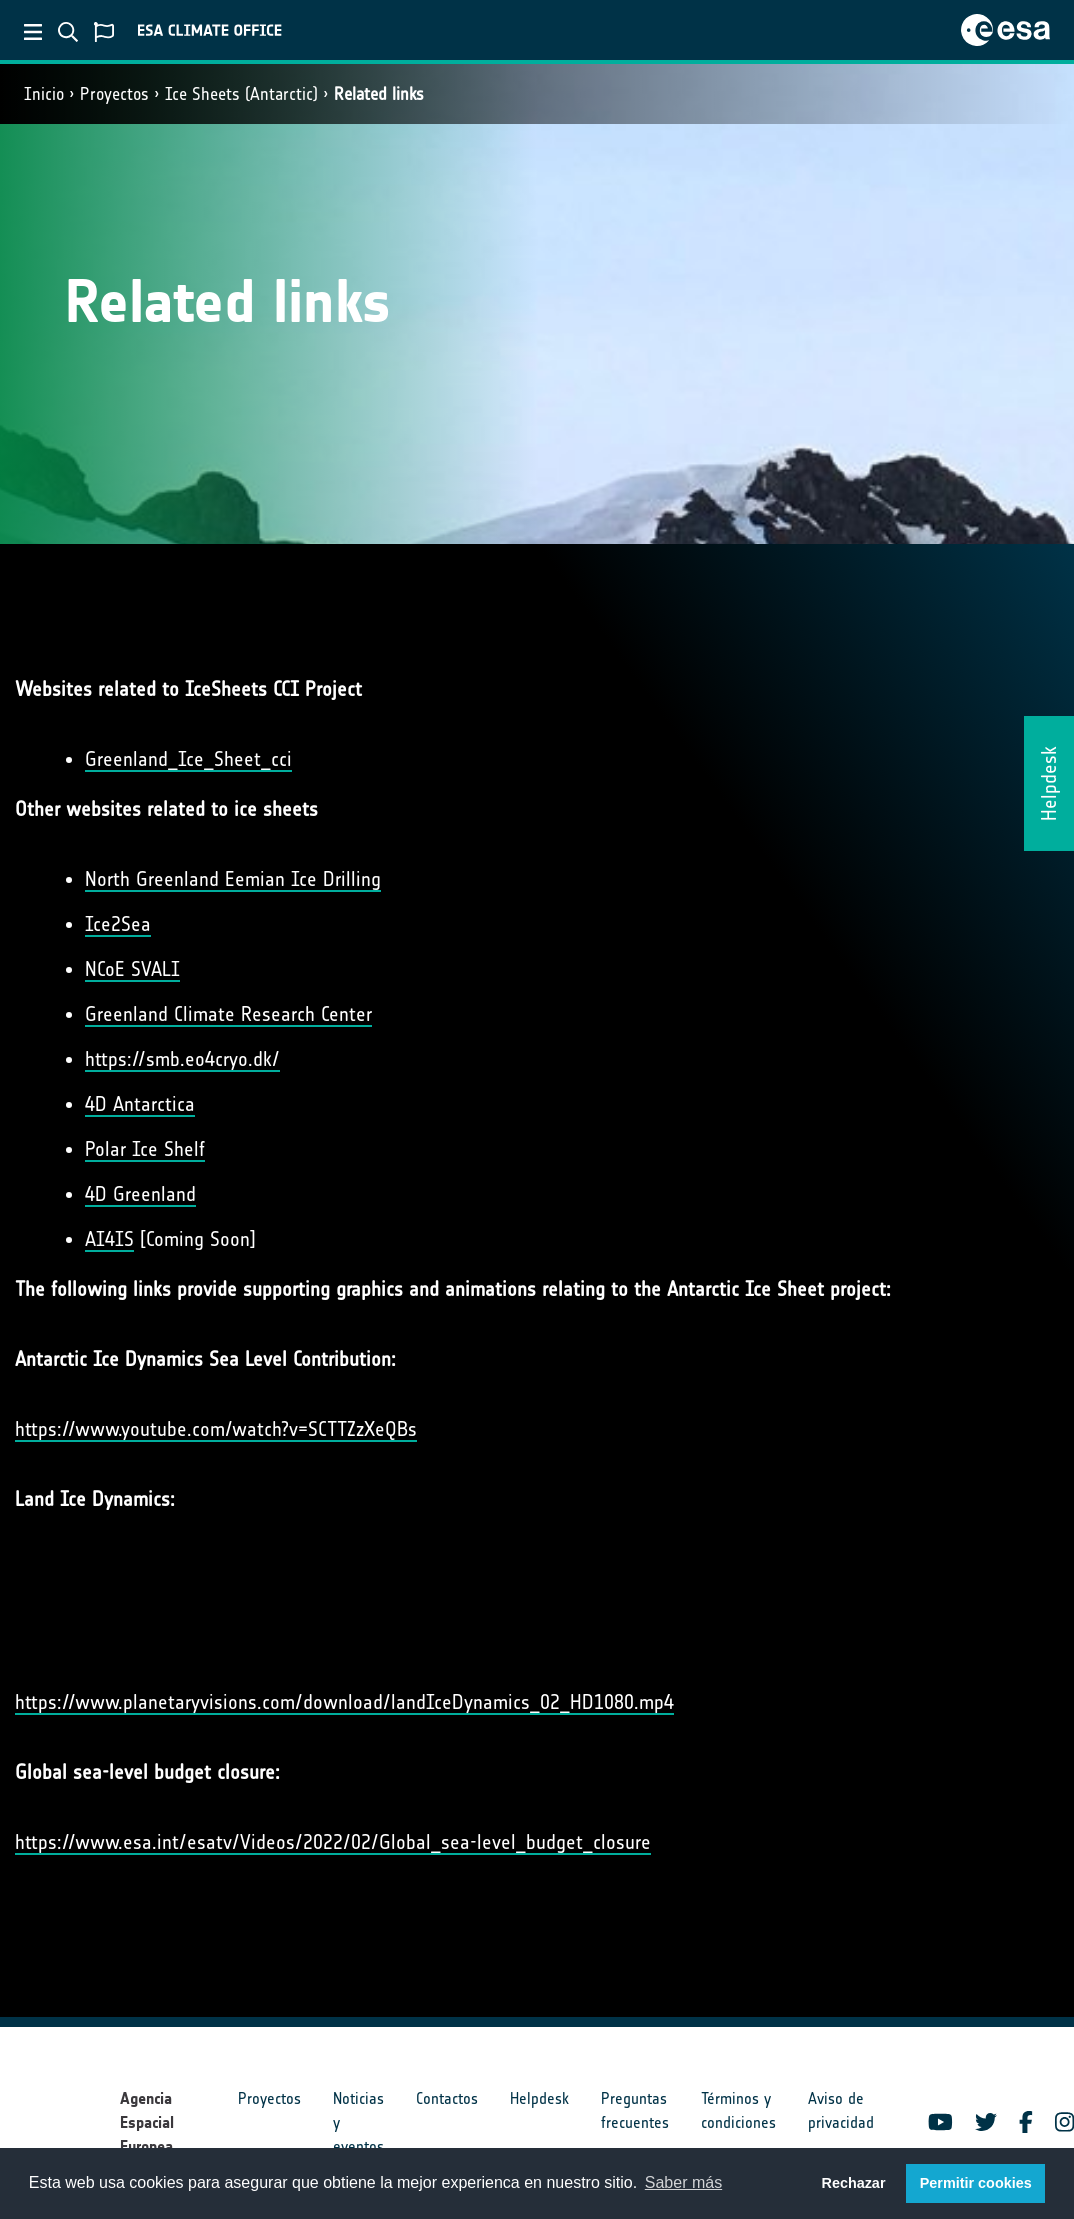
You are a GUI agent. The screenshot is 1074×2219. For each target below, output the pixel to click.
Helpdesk (539, 2098)
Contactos (447, 2098)
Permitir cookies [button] (976, 2183)
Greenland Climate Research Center (228, 1014)
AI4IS (109, 1239)
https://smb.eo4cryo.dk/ (182, 1059)
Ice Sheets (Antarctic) (241, 94)
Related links (379, 94)
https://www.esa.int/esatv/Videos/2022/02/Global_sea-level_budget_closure (333, 1842)
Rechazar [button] (853, 2183)
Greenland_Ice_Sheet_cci (188, 759)
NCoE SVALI (132, 969)
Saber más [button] (683, 2182)
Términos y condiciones (738, 2110)
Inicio (44, 94)
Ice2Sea (118, 924)
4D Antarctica (140, 1104)
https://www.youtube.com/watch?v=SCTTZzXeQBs (216, 1429)
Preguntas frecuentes (635, 2110)
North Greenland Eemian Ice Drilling (233, 879)
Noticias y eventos (358, 2122)
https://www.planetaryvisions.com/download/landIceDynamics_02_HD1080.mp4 (344, 1702)
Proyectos (114, 94)
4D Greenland (140, 1194)
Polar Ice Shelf (145, 1149)
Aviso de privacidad (841, 2110)
